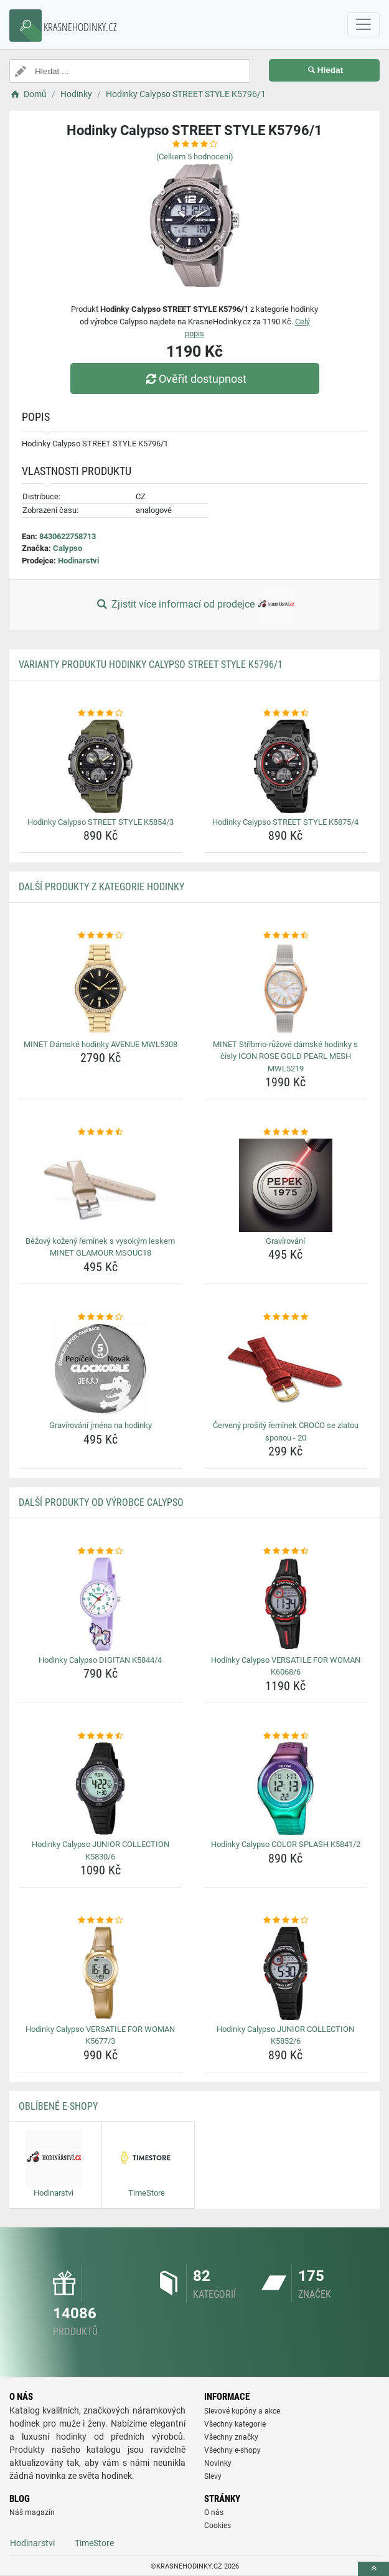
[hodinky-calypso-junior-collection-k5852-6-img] (286, 1973)
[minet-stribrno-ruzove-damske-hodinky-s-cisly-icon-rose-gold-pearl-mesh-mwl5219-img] (286, 988)
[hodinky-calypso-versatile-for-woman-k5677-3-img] (100, 1973)
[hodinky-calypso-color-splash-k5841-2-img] (286, 1788)
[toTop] (373, 2569)
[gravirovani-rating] (286, 1132)
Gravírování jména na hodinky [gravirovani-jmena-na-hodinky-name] (100, 1425)
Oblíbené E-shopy (58, 2106)
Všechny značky (231, 2437)
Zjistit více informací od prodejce (194, 605)
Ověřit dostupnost (194, 378)
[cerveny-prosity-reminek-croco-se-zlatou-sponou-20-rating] (286, 1317)
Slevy (213, 2476)
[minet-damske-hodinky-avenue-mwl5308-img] (100, 988)
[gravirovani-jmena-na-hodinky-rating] (100, 1317)
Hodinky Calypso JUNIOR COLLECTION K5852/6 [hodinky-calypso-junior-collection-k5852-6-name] (285, 2035)
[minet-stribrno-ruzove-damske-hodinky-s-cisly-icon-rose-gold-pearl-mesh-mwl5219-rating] (286, 935)
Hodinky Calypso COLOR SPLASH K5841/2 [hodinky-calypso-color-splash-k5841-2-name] (285, 1844)
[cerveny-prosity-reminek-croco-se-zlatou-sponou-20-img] (286, 1369)
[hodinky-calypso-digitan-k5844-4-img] (100, 1604)
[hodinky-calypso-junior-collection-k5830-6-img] (100, 1788)
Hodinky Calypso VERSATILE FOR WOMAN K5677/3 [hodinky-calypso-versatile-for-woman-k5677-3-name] (100, 2035)
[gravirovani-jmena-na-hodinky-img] (100, 1369)
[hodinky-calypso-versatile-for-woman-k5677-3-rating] (100, 1920)
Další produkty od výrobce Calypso (101, 1502)
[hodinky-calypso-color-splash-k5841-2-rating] (286, 1736)
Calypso (67, 548)
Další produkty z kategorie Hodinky (101, 887)
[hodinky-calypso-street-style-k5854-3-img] (100, 766)
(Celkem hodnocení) (194, 156)
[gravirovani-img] (286, 1185)
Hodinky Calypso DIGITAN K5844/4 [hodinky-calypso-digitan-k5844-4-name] (100, 1660)
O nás (213, 2512)
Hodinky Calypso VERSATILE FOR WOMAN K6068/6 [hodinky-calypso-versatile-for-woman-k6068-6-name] (285, 1666)
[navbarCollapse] (363, 24)
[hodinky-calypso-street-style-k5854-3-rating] (100, 713)
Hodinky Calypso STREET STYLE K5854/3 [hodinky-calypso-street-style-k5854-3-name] (100, 822)
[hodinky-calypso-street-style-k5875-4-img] (286, 766)
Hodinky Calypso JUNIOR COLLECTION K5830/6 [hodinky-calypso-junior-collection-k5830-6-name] (100, 1850)
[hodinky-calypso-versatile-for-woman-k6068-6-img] (286, 1604)
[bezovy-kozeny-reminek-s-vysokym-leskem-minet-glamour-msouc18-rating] (100, 1132)
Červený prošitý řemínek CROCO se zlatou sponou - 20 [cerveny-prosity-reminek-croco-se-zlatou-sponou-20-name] (286, 1431)
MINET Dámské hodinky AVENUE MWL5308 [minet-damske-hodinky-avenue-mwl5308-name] (100, 1044)
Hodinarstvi (78, 560)
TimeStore (94, 2543)
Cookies (217, 2525)
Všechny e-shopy (232, 2450)
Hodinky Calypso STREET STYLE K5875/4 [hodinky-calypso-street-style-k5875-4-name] (285, 822)
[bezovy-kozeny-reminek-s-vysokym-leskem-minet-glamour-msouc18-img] (100, 1185)
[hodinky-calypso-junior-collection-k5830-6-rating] (100, 1736)
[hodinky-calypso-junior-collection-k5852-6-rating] (286, 1920)
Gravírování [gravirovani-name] (285, 1241)
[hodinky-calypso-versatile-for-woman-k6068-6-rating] (286, 1551)
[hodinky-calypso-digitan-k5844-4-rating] (100, 1551)
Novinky (218, 2463)
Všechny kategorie (235, 2424)
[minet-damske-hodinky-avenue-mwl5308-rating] (100, 935)
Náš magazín (32, 2512)
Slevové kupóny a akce (242, 2411)
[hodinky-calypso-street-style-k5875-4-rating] (286, 713)
